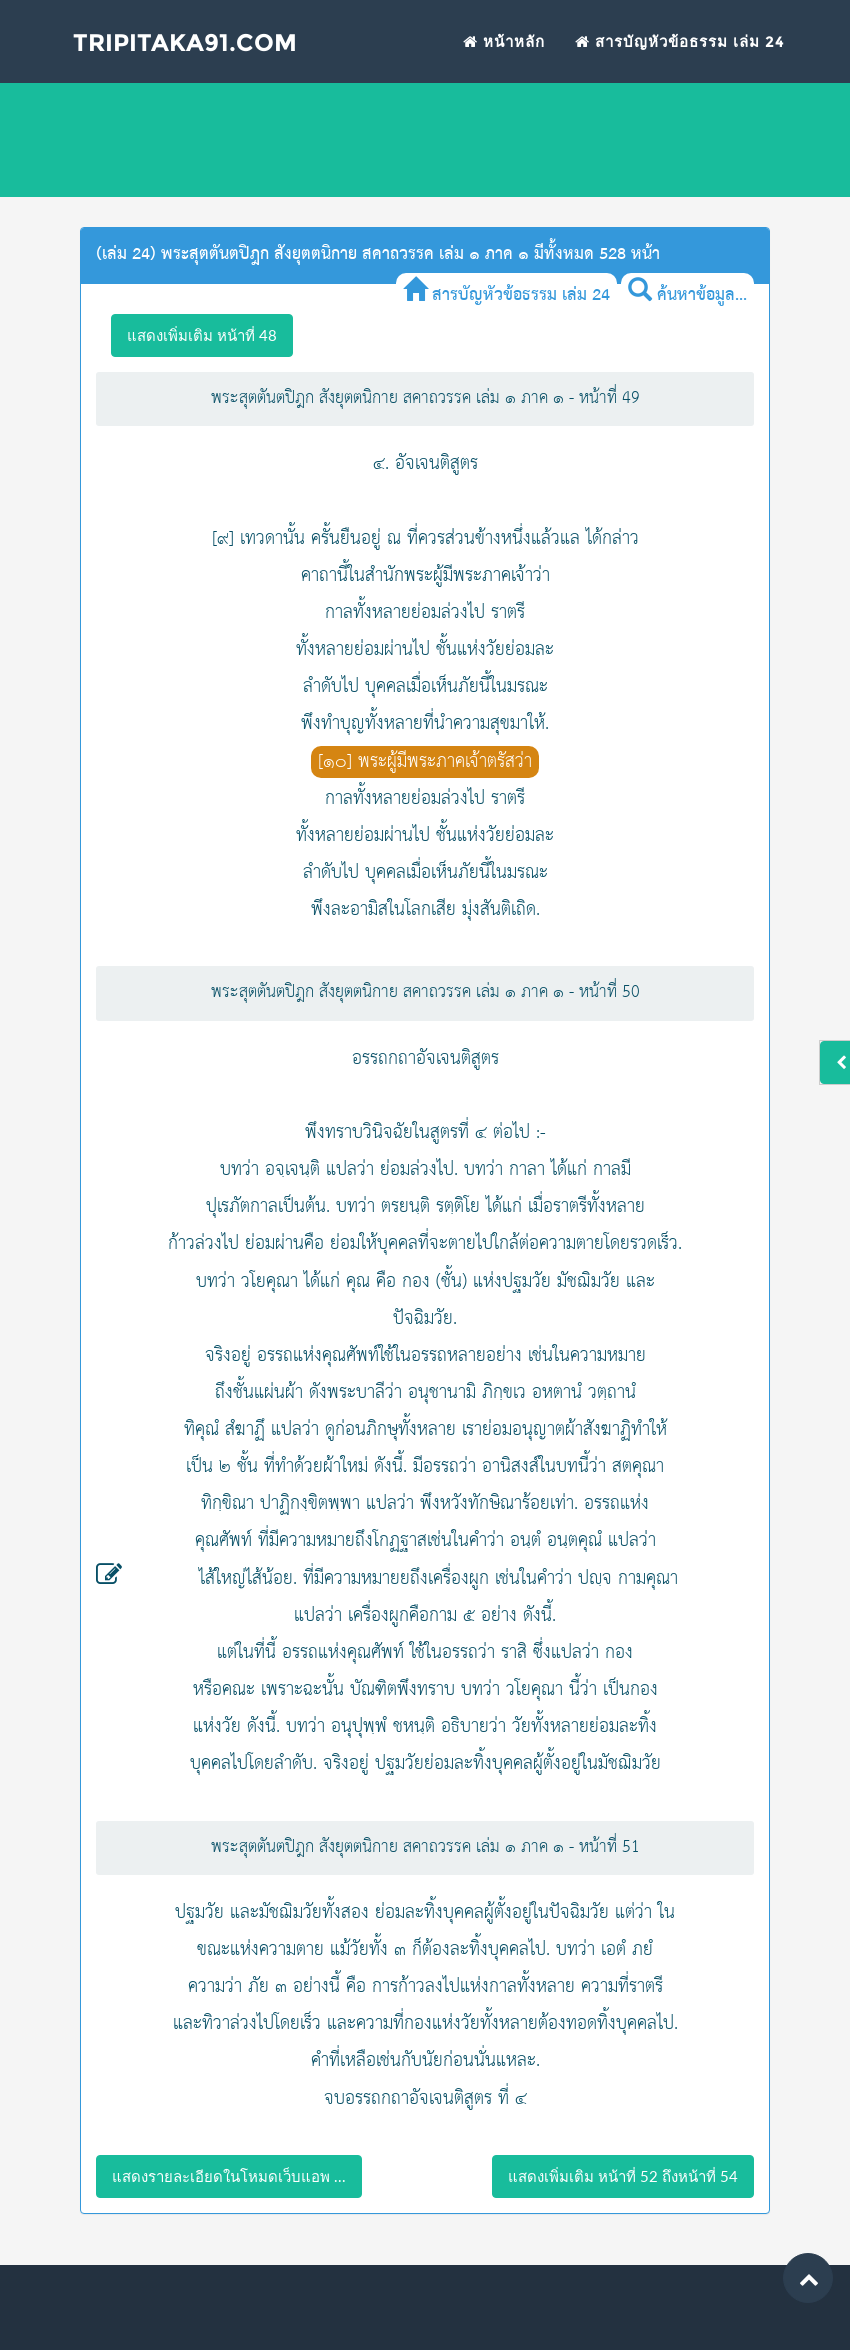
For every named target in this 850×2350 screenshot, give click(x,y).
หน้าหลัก (504, 55)
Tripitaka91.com (203, 59)
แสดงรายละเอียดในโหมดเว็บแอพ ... (229, 2176)
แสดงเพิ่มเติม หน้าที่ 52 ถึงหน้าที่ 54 (623, 2176)
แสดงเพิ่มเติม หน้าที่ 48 (202, 335)
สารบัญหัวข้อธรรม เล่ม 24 (680, 55)
